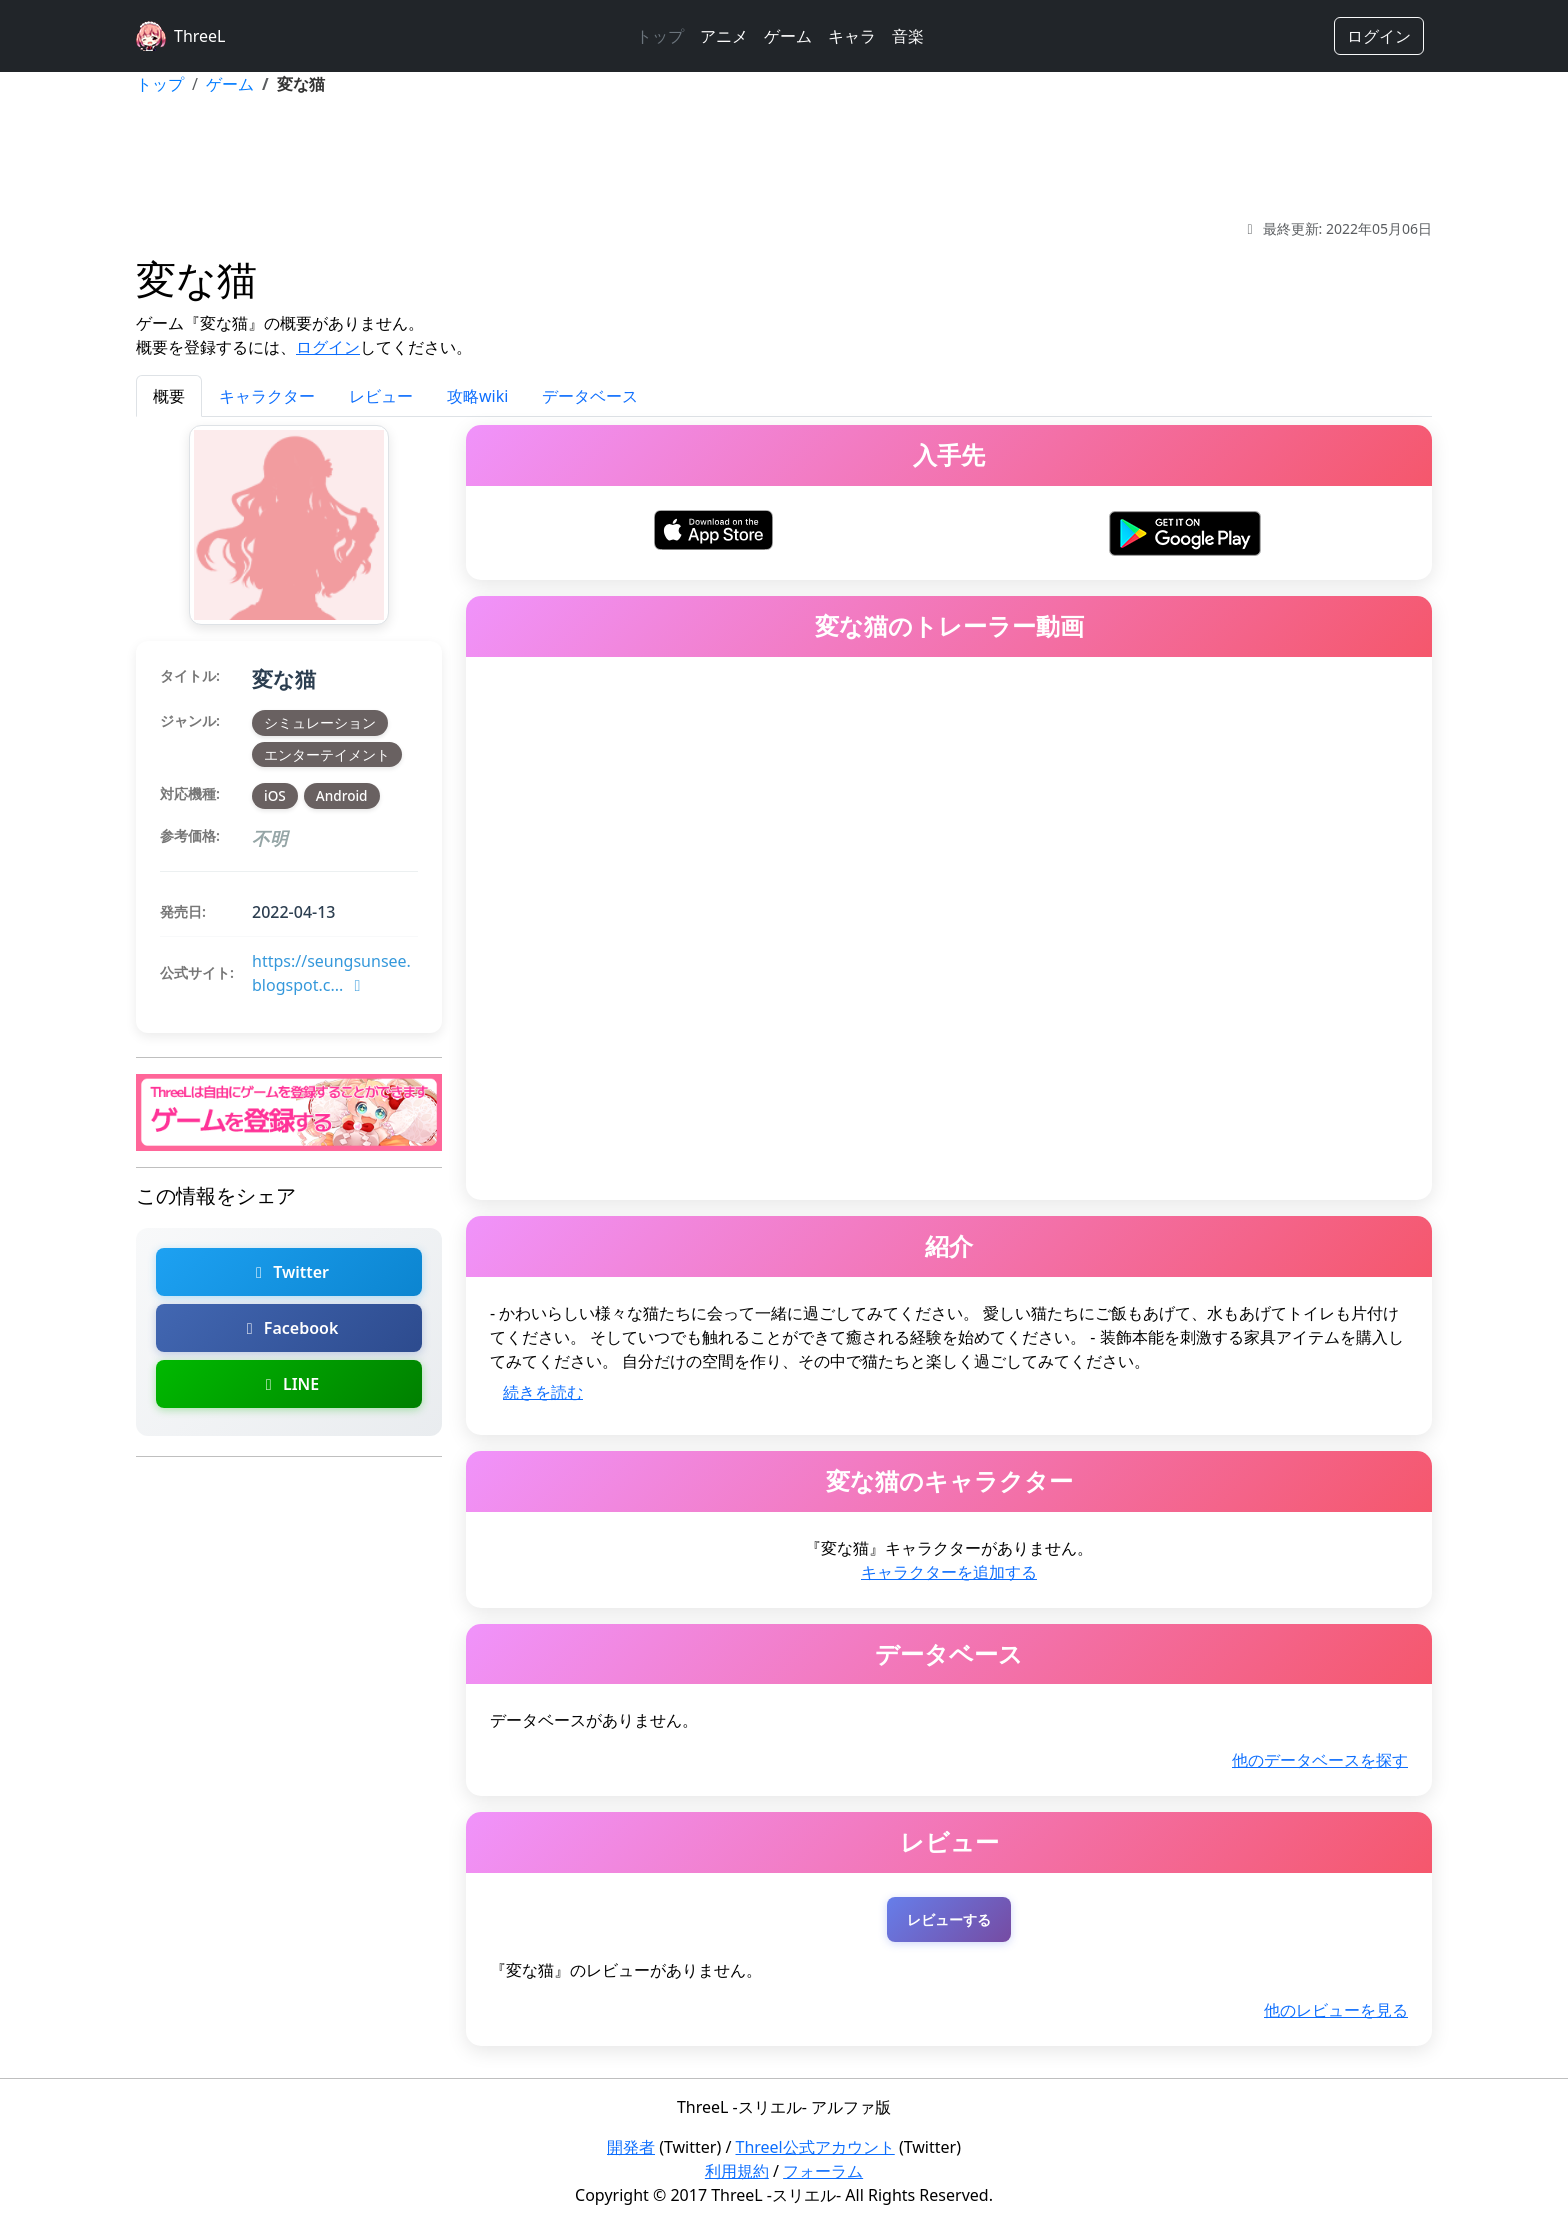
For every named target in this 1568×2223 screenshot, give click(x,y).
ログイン (1379, 36)
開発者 (631, 2147)
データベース (590, 396)
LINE (289, 1384)
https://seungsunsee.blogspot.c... (331, 973)
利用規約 (737, 2171)
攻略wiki (477, 396)
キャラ (852, 36)
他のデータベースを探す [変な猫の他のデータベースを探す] (1320, 1760)
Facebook (289, 1328)
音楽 (908, 36)
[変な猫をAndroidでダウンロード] (1184, 531)
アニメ (724, 36)
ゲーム (788, 36)
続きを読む (543, 1392)
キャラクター (267, 396)
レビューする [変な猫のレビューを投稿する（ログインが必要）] (949, 1919)
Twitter (289, 1272)
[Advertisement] (784, 157)
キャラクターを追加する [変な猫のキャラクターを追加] (949, 1572)
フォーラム (823, 2171)
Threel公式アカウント (815, 2147)
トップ (660, 36)
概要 (169, 396)
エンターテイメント (327, 754)
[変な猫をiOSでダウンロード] (714, 528)
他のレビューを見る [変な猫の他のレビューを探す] (1336, 2010)
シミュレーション (320, 722)
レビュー (381, 396)
